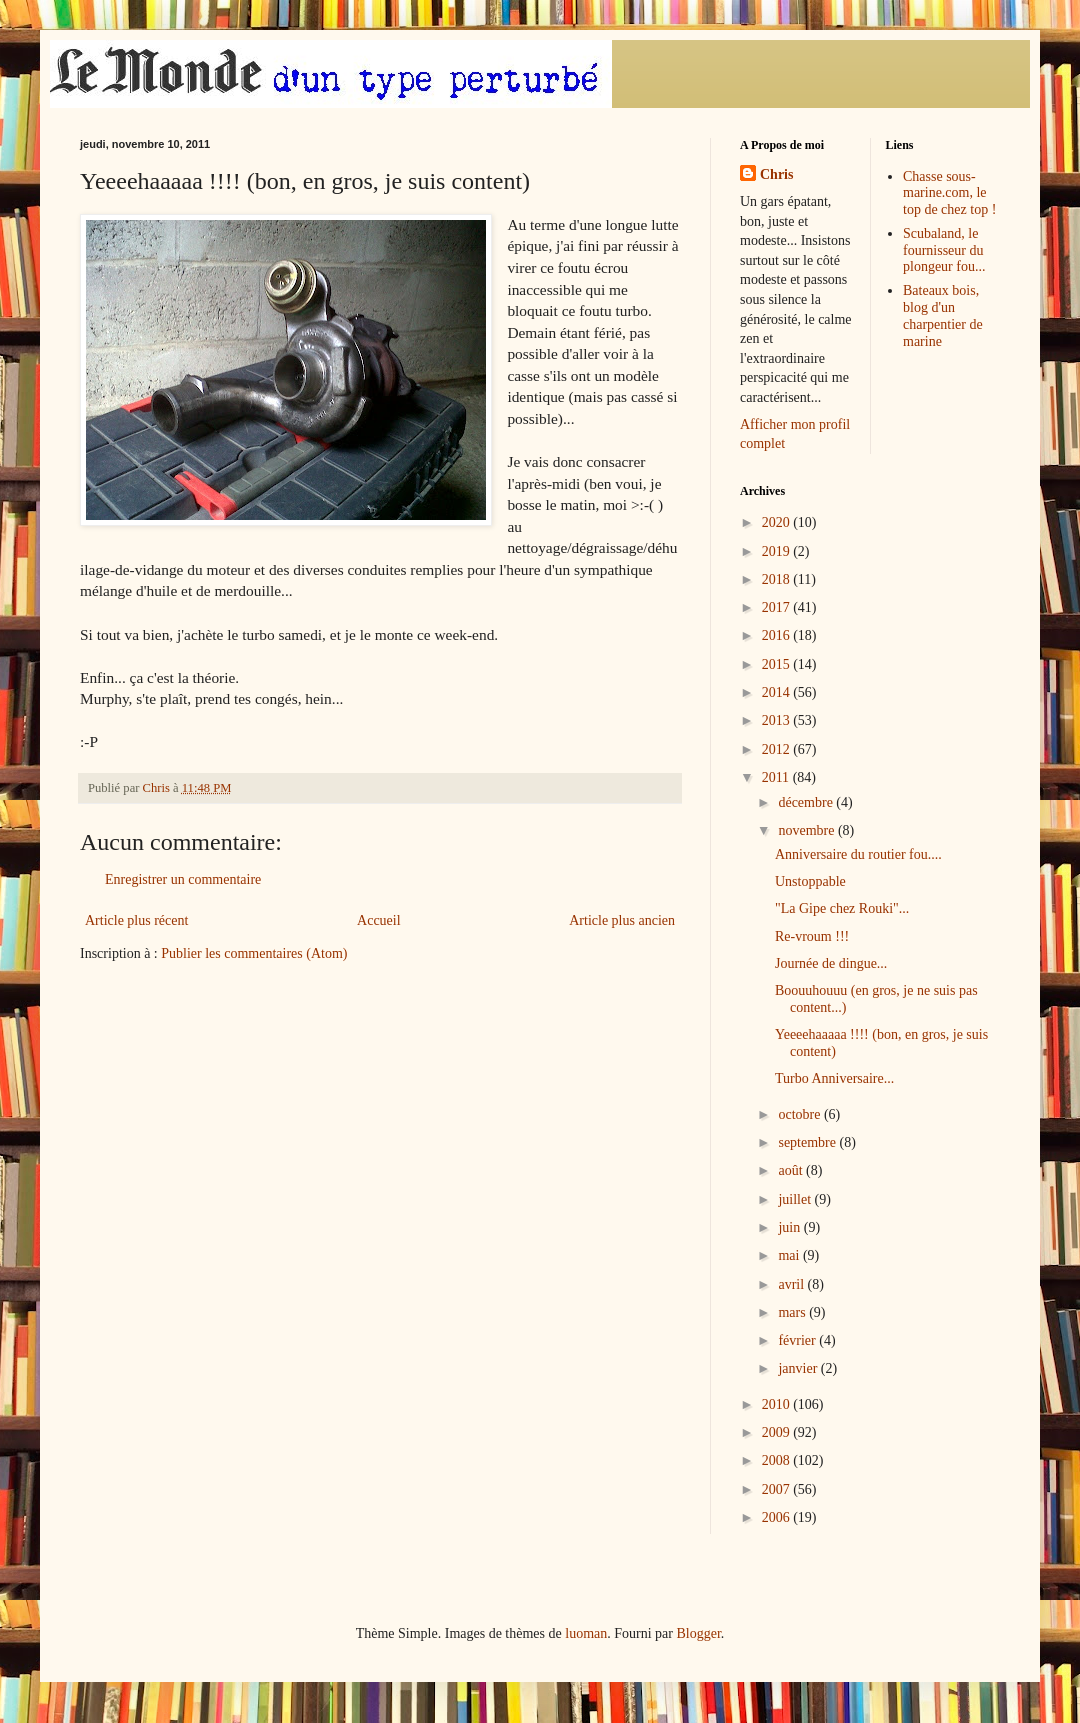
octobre (800, 1114)
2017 (778, 607)
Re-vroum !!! (812, 936)
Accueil (379, 920)
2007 (778, 1489)
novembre (807, 830)
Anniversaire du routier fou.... (858, 854)
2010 (778, 1404)
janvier (799, 1368)
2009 (778, 1432)
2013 (778, 720)
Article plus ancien (622, 920)
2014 (778, 692)
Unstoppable (810, 881)
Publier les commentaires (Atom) (254, 953)
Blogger (698, 1633)
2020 (778, 522)
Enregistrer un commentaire (183, 879)
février (798, 1340)
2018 (778, 579)
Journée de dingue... (831, 963)
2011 (777, 777)
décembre (807, 802)
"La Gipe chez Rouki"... (842, 908)
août (792, 1170)
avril (792, 1284)
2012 (778, 749)
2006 (778, 1517)
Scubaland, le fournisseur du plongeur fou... (944, 250)
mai (790, 1255)
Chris (776, 174)
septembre (808, 1142)
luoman (586, 1633)
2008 (778, 1460)
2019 (778, 551)
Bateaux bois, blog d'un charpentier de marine (943, 315)
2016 (778, 635)
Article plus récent (136, 920)
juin (790, 1227)
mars (793, 1312)
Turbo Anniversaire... (834, 1078)
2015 (778, 664)
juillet (796, 1199)
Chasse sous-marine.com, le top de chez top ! (949, 193)
